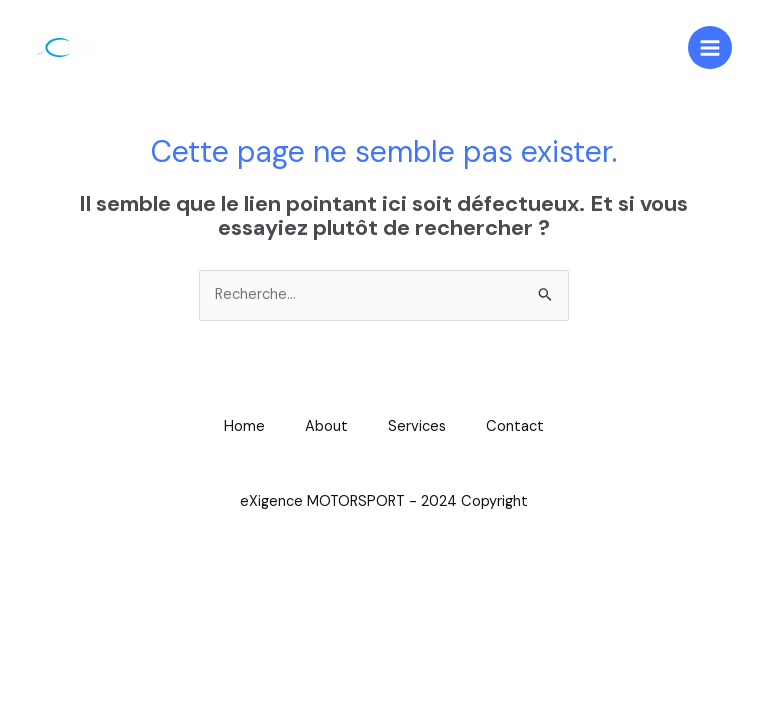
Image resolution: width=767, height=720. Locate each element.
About (326, 426)
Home (244, 426)
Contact (515, 426)
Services (417, 426)
